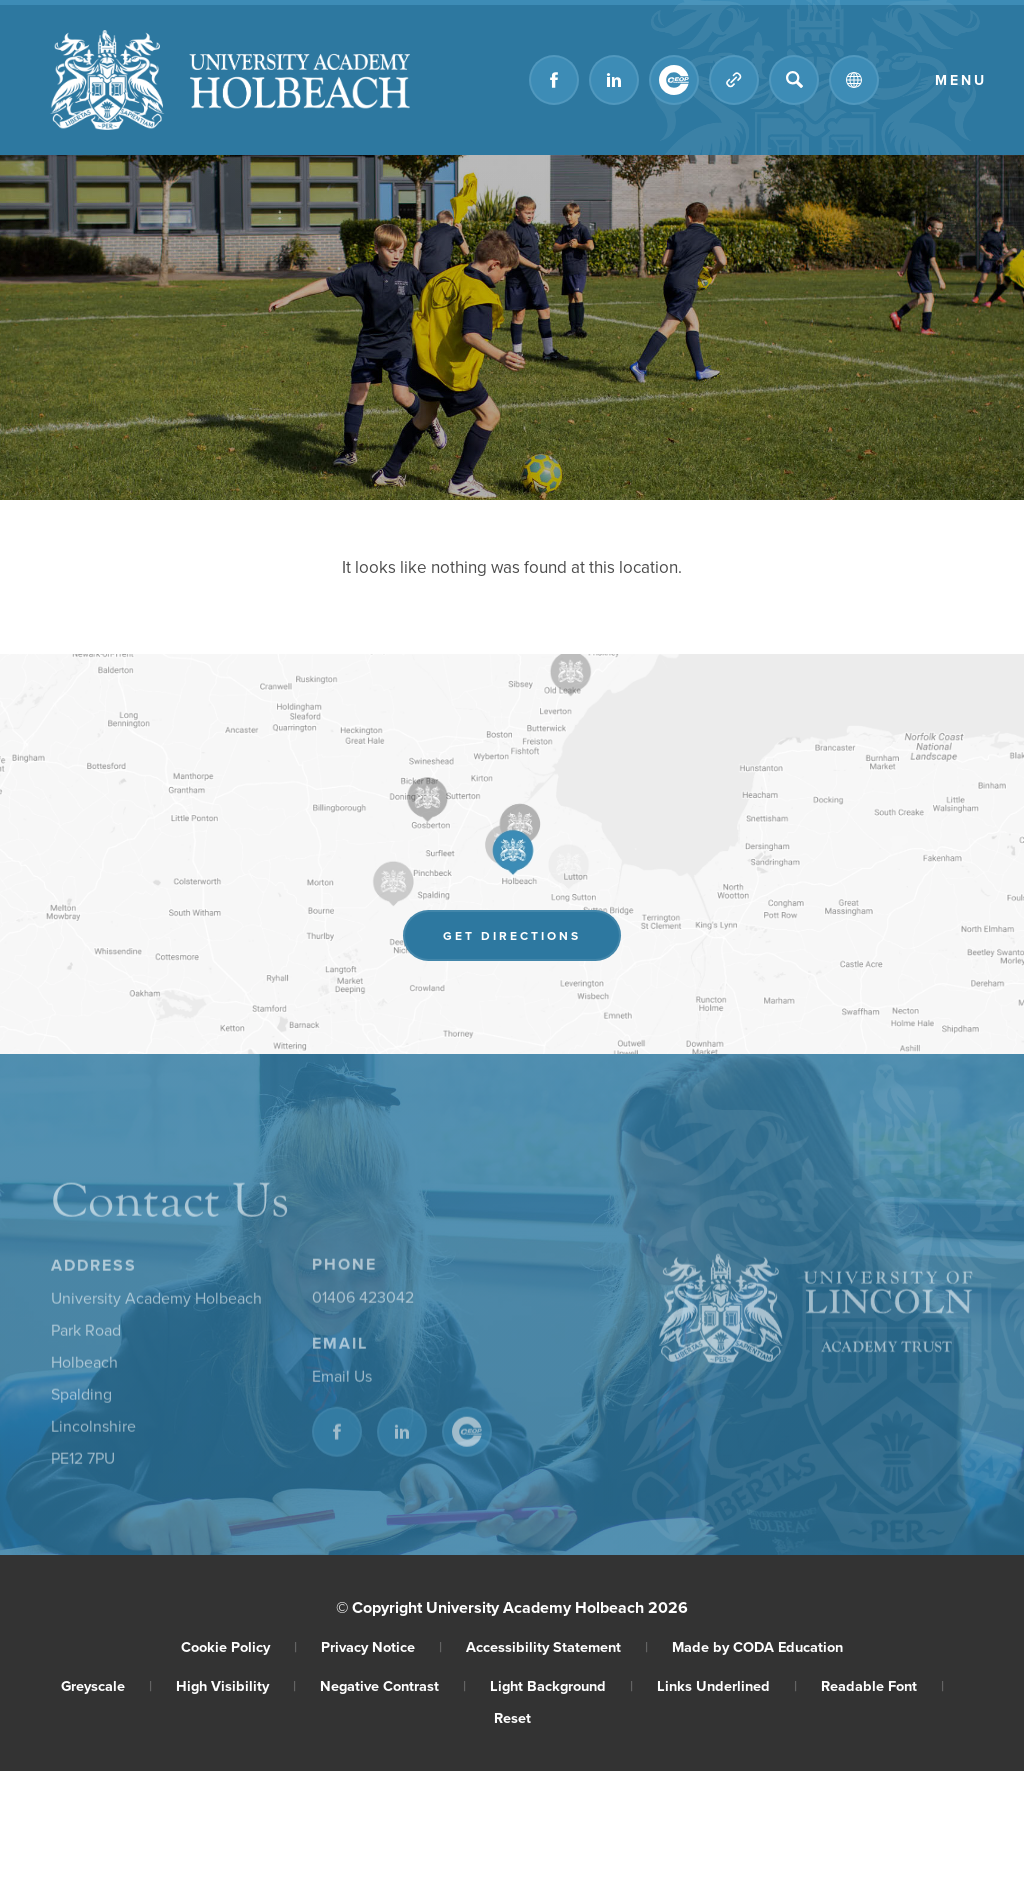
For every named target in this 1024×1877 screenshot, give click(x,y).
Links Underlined (727, 1685)
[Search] (794, 80)
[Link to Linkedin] (614, 80)
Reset (512, 1717)
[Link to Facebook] (554, 80)
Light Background (561, 1685)
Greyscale (106, 1685)
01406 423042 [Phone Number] (363, 1301)
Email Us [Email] (342, 1380)
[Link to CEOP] (674, 80)
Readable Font (882, 1685)
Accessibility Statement (557, 1646)
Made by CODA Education (757, 1646)
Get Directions (532, 939)
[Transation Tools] (854, 80)
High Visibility (236, 1685)
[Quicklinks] (734, 80)
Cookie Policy (239, 1646)
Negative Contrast (393, 1685)
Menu (961, 80)
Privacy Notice (381, 1646)
